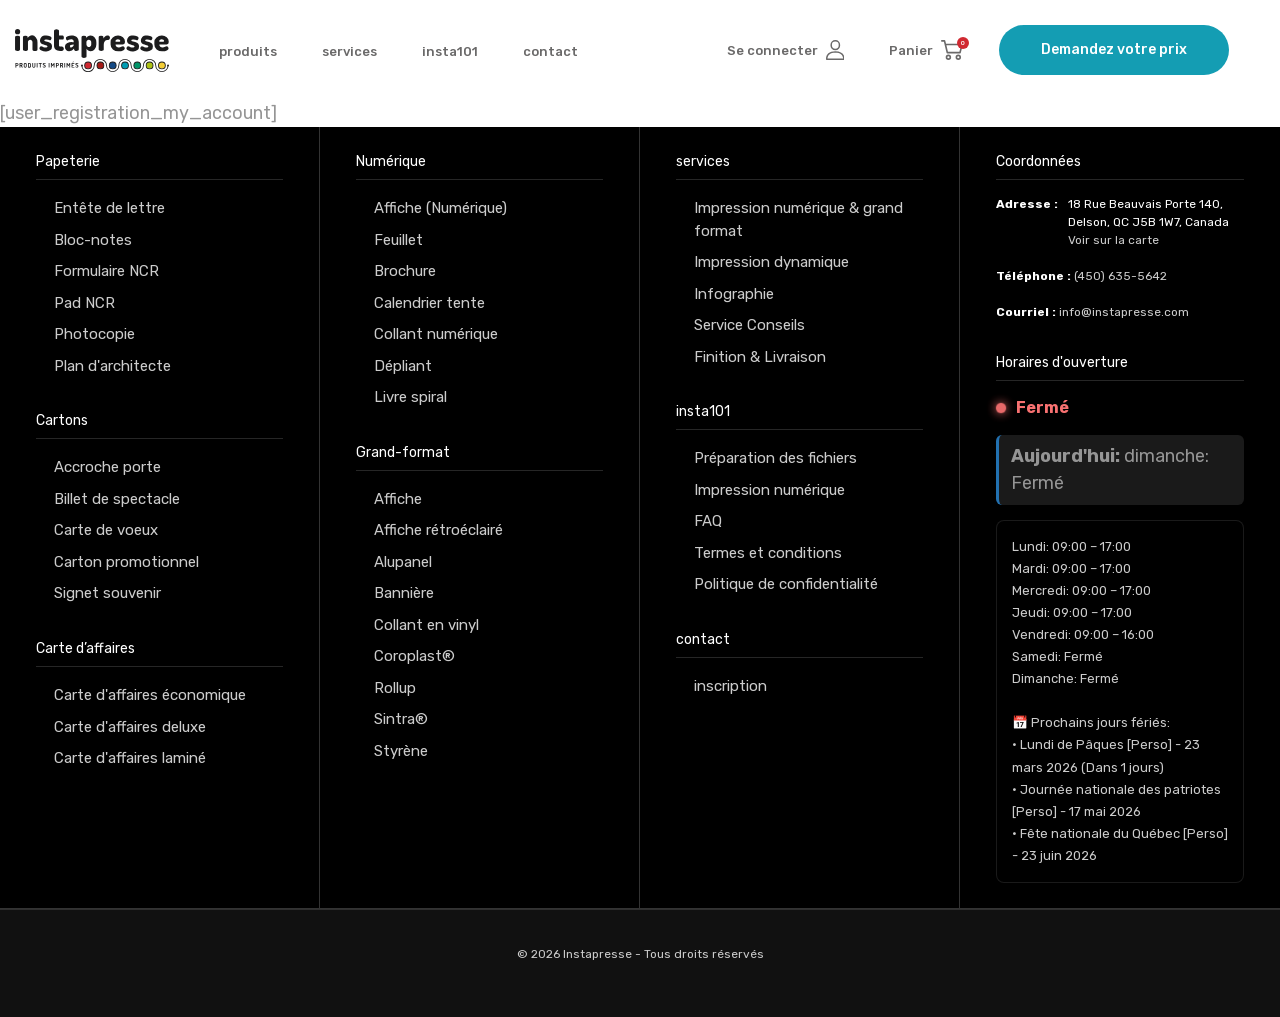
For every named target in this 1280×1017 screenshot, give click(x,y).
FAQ (708, 521)
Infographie (734, 294)
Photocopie (94, 334)
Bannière (404, 593)
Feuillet (398, 240)
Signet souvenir (107, 593)
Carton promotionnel (126, 562)
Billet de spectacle (117, 499)
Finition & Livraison (760, 357)
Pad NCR (84, 303)
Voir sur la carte (1113, 240)
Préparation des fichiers (775, 458)
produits (248, 51)
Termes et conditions (768, 553)
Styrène (401, 751)
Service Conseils (749, 325)
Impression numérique (769, 490)
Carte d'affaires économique (150, 695)
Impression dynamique (771, 262)
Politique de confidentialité (786, 584)
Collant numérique (436, 334)
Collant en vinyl (426, 625)
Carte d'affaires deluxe (130, 727)
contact (550, 51)
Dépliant (403, 366)
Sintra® (401, 719)
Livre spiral (410, 397)
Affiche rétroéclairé (438, 530)
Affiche (398, 499)
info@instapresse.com (1124, 312)
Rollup (395, 688)
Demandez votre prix (1114, 49)
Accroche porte (107, 467)
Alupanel (403, 562)
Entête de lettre (109, 208)
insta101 (450, 51)
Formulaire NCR (106, 271)
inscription (730, 686)
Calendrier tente (429, 303)
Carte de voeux (106, 530)
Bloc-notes (93, 240)
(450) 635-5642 (1120, 276)
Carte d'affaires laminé (130, 758)
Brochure (405, 271)
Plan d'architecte (112, 366)
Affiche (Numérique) (440, 208)
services (349, 51)
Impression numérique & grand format (798, 219)
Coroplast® (414, 656)
